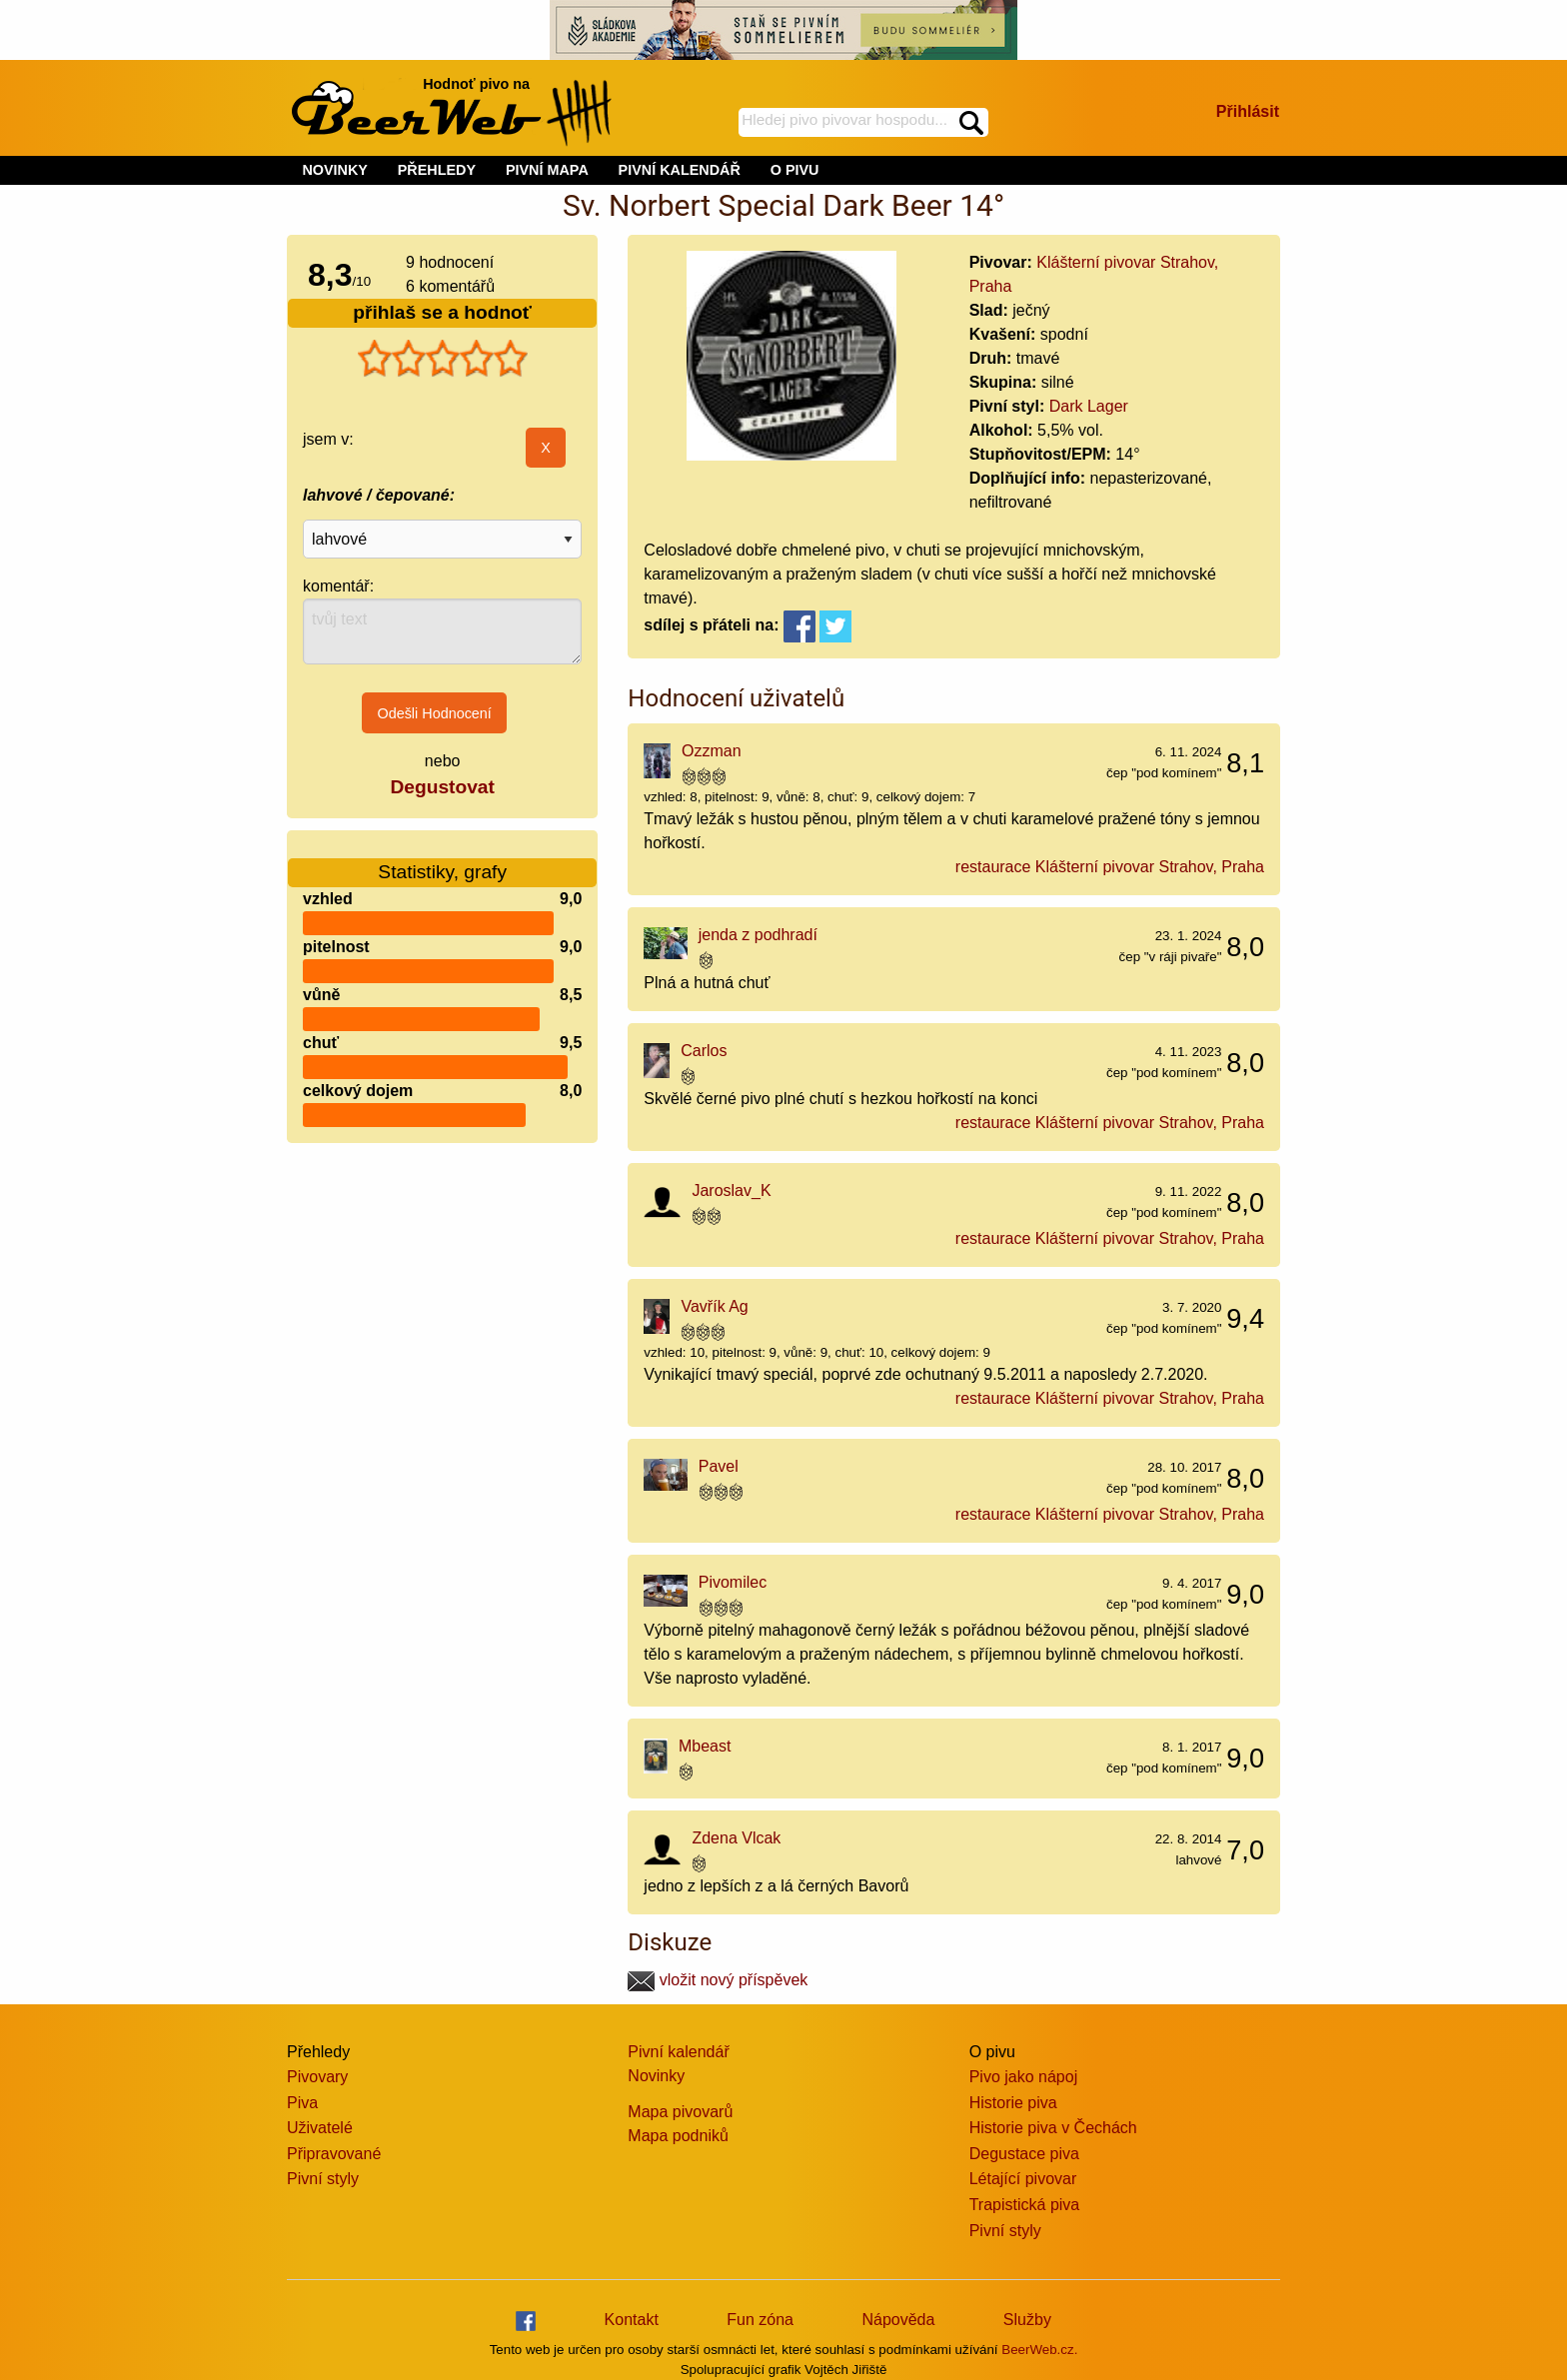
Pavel (719, 1466)
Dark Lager (1088, 406)
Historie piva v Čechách (1053, 2127)
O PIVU (795, 170)
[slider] (443, 359)
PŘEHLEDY (437, 170)
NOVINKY (335, 170)
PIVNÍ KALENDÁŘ (680, 170)
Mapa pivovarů (680, 2111)
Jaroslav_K (731, 1190)
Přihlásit (1247, 111)
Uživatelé (320, 2127)
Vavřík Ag (714, 1306)
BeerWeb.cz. (1039, 2349)
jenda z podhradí (758, 934)
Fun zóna (760, 2319)
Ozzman (712, 750)
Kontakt (632, 2319)
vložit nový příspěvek (717, 1979)
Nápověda (897, 2319)
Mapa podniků (678, 2135)
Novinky (656, 2075)
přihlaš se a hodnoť (442, 312)
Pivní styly (323, 2178)
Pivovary (317, 2076)
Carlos (704, 1050)
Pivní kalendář (678, 2051)
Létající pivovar (1023, 2178)
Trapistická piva (1024, 2204)
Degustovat (442, 786)
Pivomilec (733, 1582)
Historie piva (1013, 2102)
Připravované (334, 2153)
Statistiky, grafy (442, 859)
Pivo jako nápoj (1023, 2076)
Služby (1027, 2319)
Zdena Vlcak (736, 1837)
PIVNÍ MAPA (547, 170)
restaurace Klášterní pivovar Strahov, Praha (1109, 866)
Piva (302, 2102)
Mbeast (705, 1746)
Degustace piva (1024, 2153)
